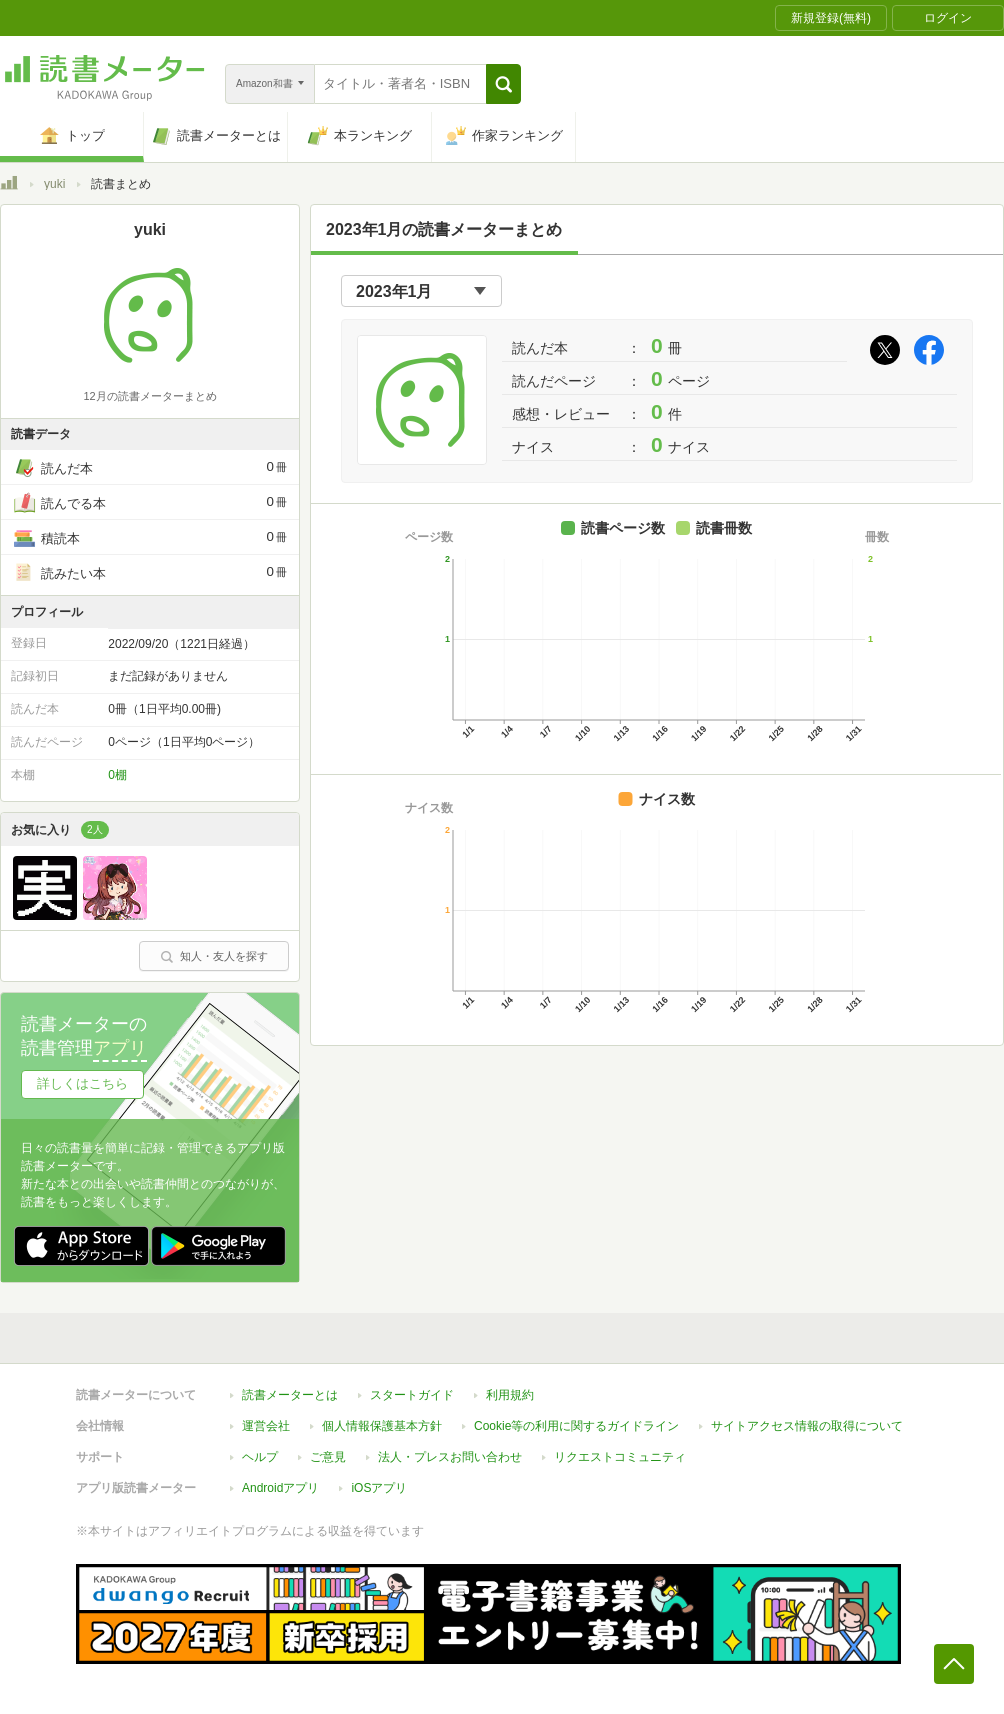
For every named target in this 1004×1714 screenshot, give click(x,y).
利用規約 (510, 1395)
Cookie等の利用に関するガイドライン (576, 1426)
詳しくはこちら (82, 1083)
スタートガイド (412, 1395)
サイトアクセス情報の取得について (807, 1426)
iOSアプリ (379, 1488)
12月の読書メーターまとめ (149, 396)
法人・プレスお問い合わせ (450, 1457)
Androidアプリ (280, 1488)
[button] (503, 84)
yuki (54, 184)
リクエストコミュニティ (620, 1457)
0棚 (117, 775)
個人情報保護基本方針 (382, 1426)
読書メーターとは (290, 1395)
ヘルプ (260, 1457)
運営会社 (266, 1426)
